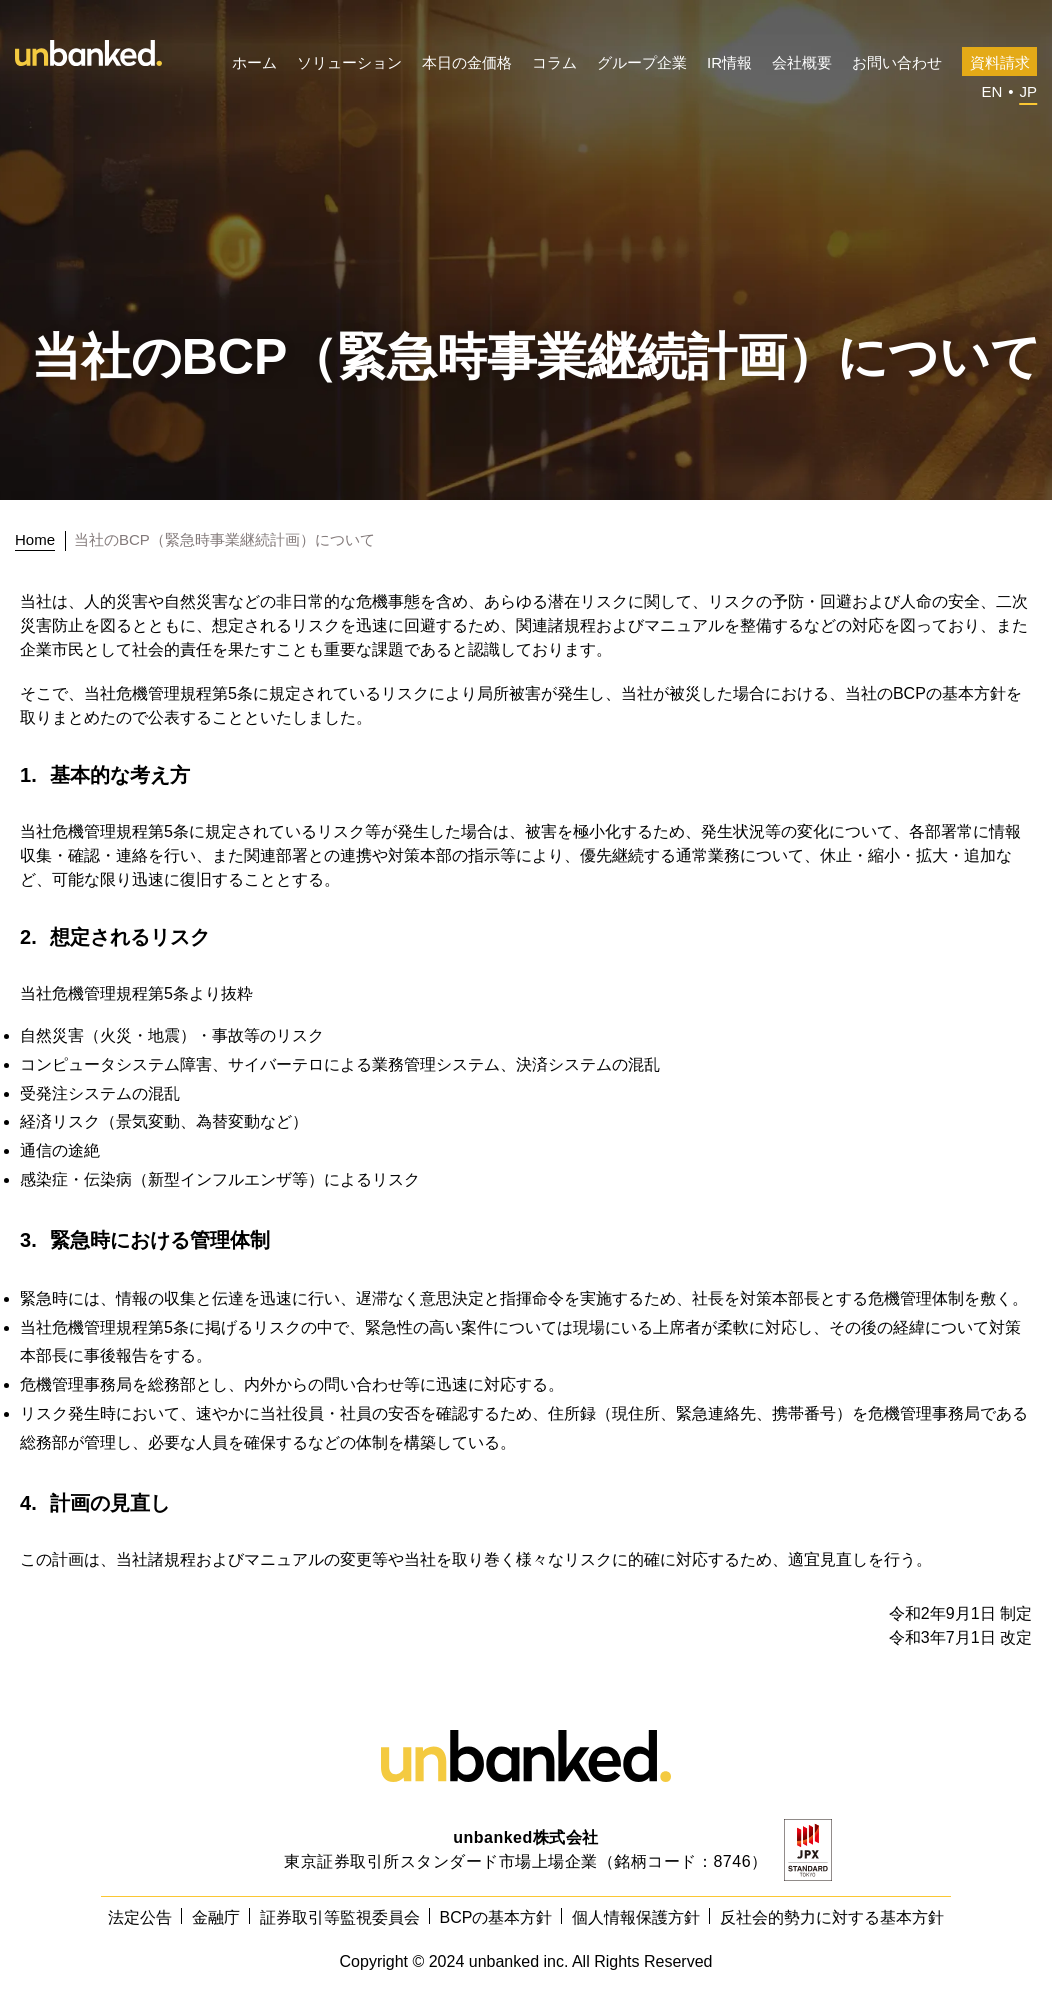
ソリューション (349, 62)
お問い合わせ (897, 62)
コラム (554, 62)
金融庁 (216, 1917)
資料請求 (1000, 62)
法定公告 (140, 1917)
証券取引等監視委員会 (340, 1917)
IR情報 (729, 62)
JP (1028, 91)
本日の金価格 (467, 62)
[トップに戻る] (40, 540)
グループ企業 (642, 62)
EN (991, 91)
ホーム (254, 62)
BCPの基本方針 (496, 1917)
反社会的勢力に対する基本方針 (832, 1917)
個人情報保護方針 (636, 1917)
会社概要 (802, 62)
